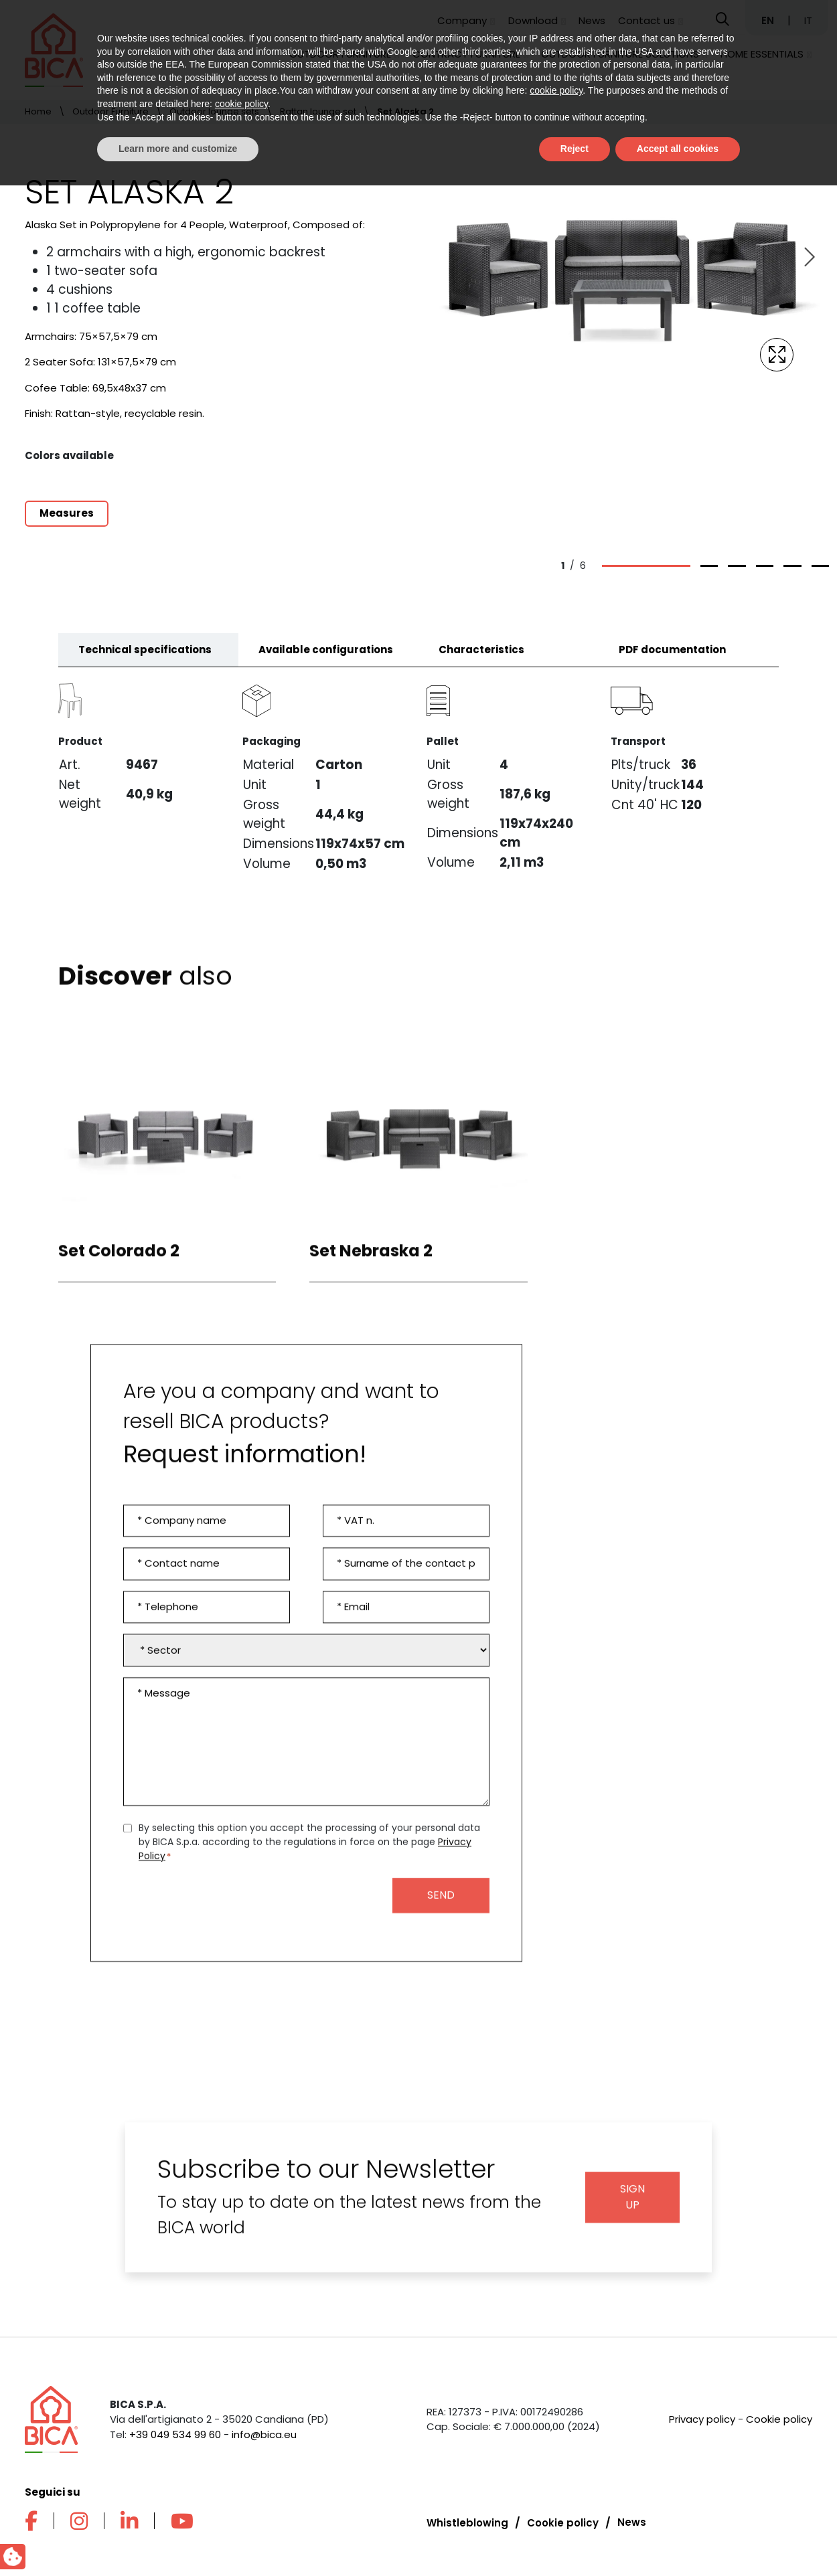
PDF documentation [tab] (672, 660)
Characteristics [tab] (481, 660)
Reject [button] (574, 2539)
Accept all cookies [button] (677, 2539)
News (592, 20)
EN (769, 20)
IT (808, 20)
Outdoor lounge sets (214, 111)
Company (462, 20)
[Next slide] (808, 257)
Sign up (632, 2208)
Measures (67, 513)
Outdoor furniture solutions (620, 54)
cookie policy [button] (556, 2481)
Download (533, 20)
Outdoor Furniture (340, 54)
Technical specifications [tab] (145, 660)
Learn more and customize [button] (178, 2539)
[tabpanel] (418, 781)
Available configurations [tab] (325, 660)
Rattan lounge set (318, 111)
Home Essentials (762, 54)
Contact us (646, 20)
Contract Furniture (466, 54)
